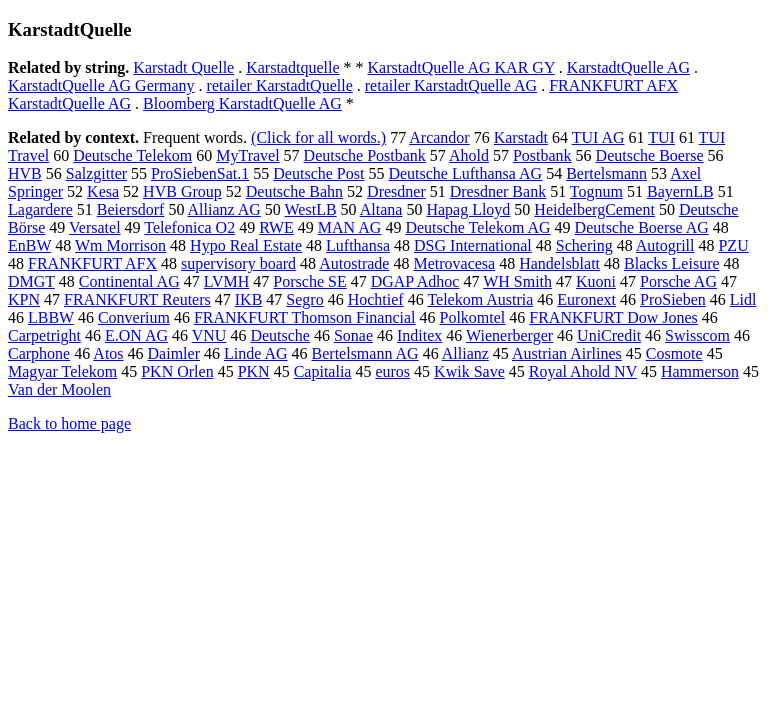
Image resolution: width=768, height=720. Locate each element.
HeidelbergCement (594, 209)
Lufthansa (358, 245)
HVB (25, 173)
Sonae (353, 335)
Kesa (103, 191)
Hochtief (376, 299)
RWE (276, 227)
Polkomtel (473, 317)
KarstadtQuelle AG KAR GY (460, 67)
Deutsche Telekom (132, 155)
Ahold (469, 155)
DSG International (473, 245)
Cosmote (674, 353)
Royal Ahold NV (583, 371)
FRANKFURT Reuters (137, 299)
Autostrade (354, 263)
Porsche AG (678, 281)
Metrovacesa (454, 263)
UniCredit (609, 335)
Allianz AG (224, 209)
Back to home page (69, 423)
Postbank (542, 155)
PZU (733, 245)
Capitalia (323, 371)
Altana (381, 209)
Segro (304, 299)
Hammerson (700, 371)
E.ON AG (136, 335)
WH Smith (517, 281)
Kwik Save (469, 371)
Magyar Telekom (62, 371)
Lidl (743, 299)
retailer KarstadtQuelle (280, 85)
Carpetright (44, 335)
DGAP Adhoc (415, 281)
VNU (209, 335)
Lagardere (40, 209)
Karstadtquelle (292, 67)
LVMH (227, 281)
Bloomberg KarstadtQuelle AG (242, 103)
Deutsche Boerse (650, 155)
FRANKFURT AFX (92, 263)
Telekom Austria (480, 299)
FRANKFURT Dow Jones (613, 317)
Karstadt (521, 137)
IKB (249, 299)
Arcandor (439, 137)
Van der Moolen (59, 389)
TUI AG (598, 137)
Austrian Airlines (567, 353)
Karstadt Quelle (183, 67)
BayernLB (680, 191)
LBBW (51, 317)
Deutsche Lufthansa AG (465, 173)
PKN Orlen (177, 371)
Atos (108, 353)
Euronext (586, 299)
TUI (661, 137)
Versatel (95, 227)
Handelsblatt (559, 263)
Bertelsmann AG (365, 353)
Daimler (174, 353)
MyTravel (247, 155)
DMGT (31, 281)
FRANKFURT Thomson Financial (305, 317)
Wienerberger (509, 335)
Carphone (39, 353)
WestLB (311, 209)
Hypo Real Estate (246, 245)
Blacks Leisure (672, 263)
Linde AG (256, 353)
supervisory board (238, 263)
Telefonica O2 (189, 227)
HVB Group (182, 191)
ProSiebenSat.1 (200, 173)
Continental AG (129, 281)
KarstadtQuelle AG (628, 67)
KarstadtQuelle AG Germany (101, 85)
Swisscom (697, 335)
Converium (134, 317)
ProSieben (673, 299)
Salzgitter (96, 173)
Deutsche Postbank (365, 155)
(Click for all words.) (318, 137)
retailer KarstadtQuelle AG (451, 85)
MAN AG (350, 227)
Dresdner (396, 191)
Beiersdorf (131, 209)
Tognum (596, 191)
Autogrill (665, 245)
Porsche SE (309, 281)
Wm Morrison (120, 245)
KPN (24, 299)
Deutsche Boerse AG (642, 227)
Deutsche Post (318, 173)
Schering (584, 245)
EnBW (29, 245)
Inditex (419, 335)
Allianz (465, 353)
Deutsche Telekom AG (477, 227)
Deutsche (280, 335)
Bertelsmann (606, 173)
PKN (254, 371)
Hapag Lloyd (468, 209)
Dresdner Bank (498, 191)
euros (392, 371)
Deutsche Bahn (294, 191)
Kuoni (596, 281)
